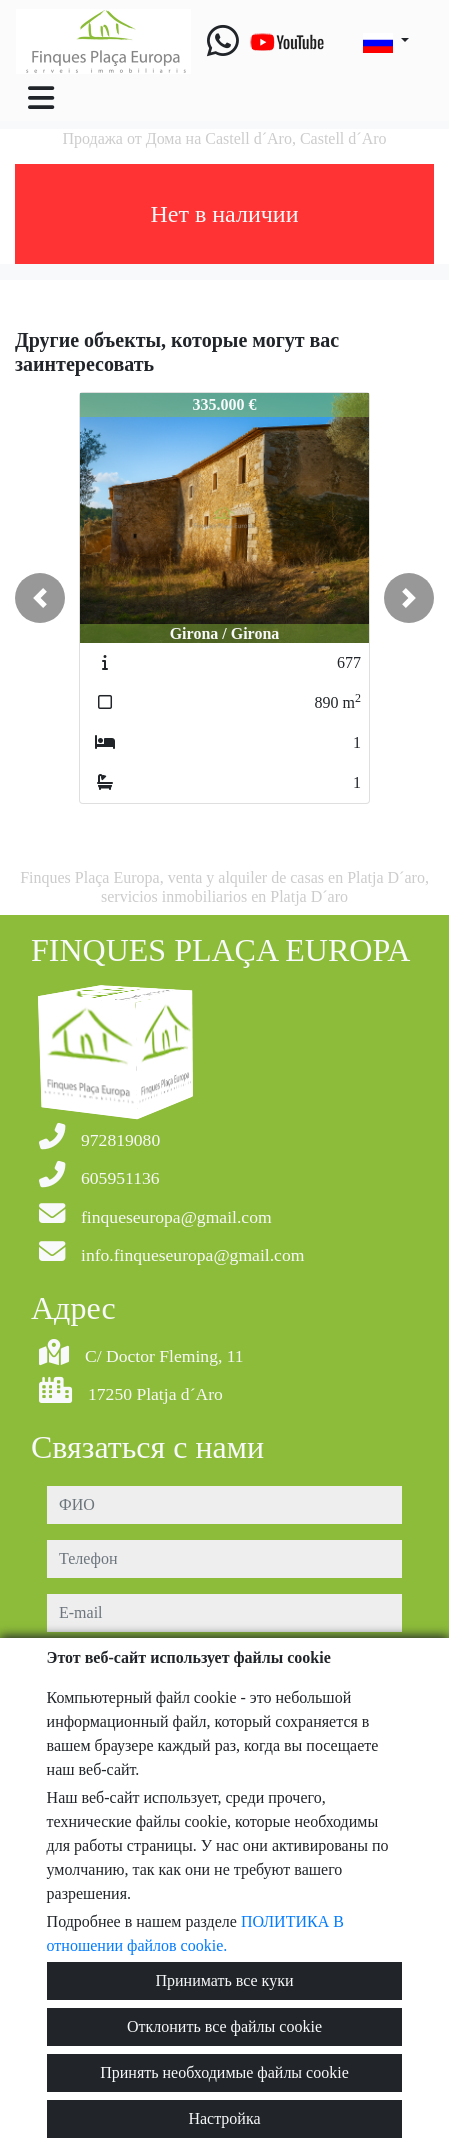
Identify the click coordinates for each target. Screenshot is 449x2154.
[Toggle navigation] (41, 98)
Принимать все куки (225, 1980)
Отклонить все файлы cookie (224, 2026)
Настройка (224, 2118)
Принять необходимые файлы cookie (224, 2072)
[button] (40, 598)
